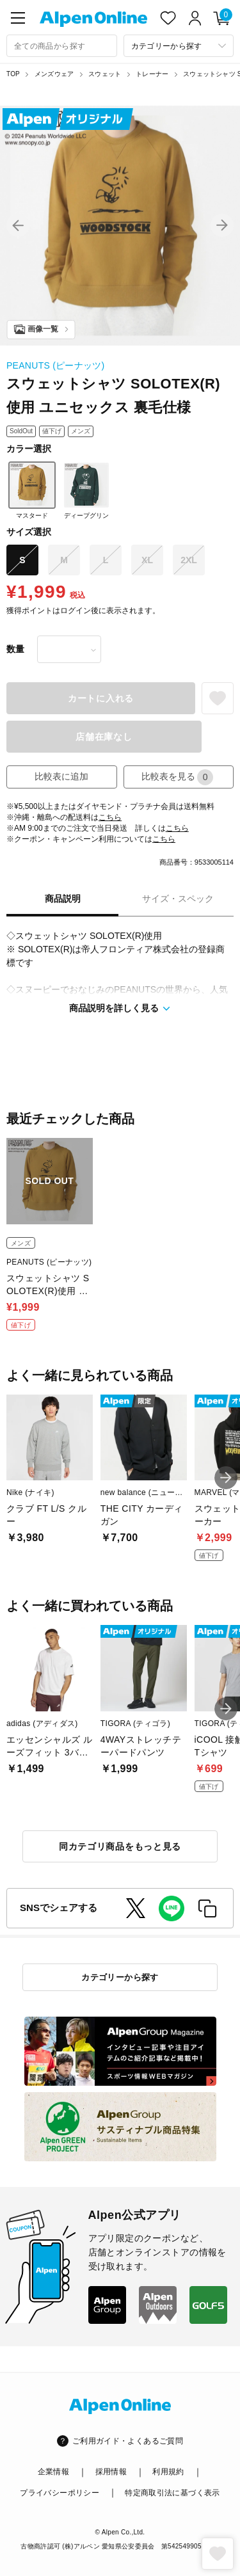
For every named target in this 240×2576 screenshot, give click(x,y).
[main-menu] (17, 17)
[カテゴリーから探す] (179, 46)
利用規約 (168, 2471)
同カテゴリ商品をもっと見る (120, 1846)
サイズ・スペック (178, 898)
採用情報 (111, 2471)
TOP (13, 73)
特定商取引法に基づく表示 (172, 2492)
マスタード (32, 490)
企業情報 (53, 2471)
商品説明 (63, 898)
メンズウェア (54, 73)
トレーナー (152, 73)
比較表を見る (177, 777)
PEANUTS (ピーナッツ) (55, 365)
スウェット (104, 73)
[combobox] (61, 46)
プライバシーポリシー (59, 2492)
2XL (188, 560)
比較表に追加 (61, 776)
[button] (17, 225)
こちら (110, 817)
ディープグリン (86, 490)
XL (147, 560)
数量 (15, 649)
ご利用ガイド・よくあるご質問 (127, 2440)
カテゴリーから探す (120, 1977)
